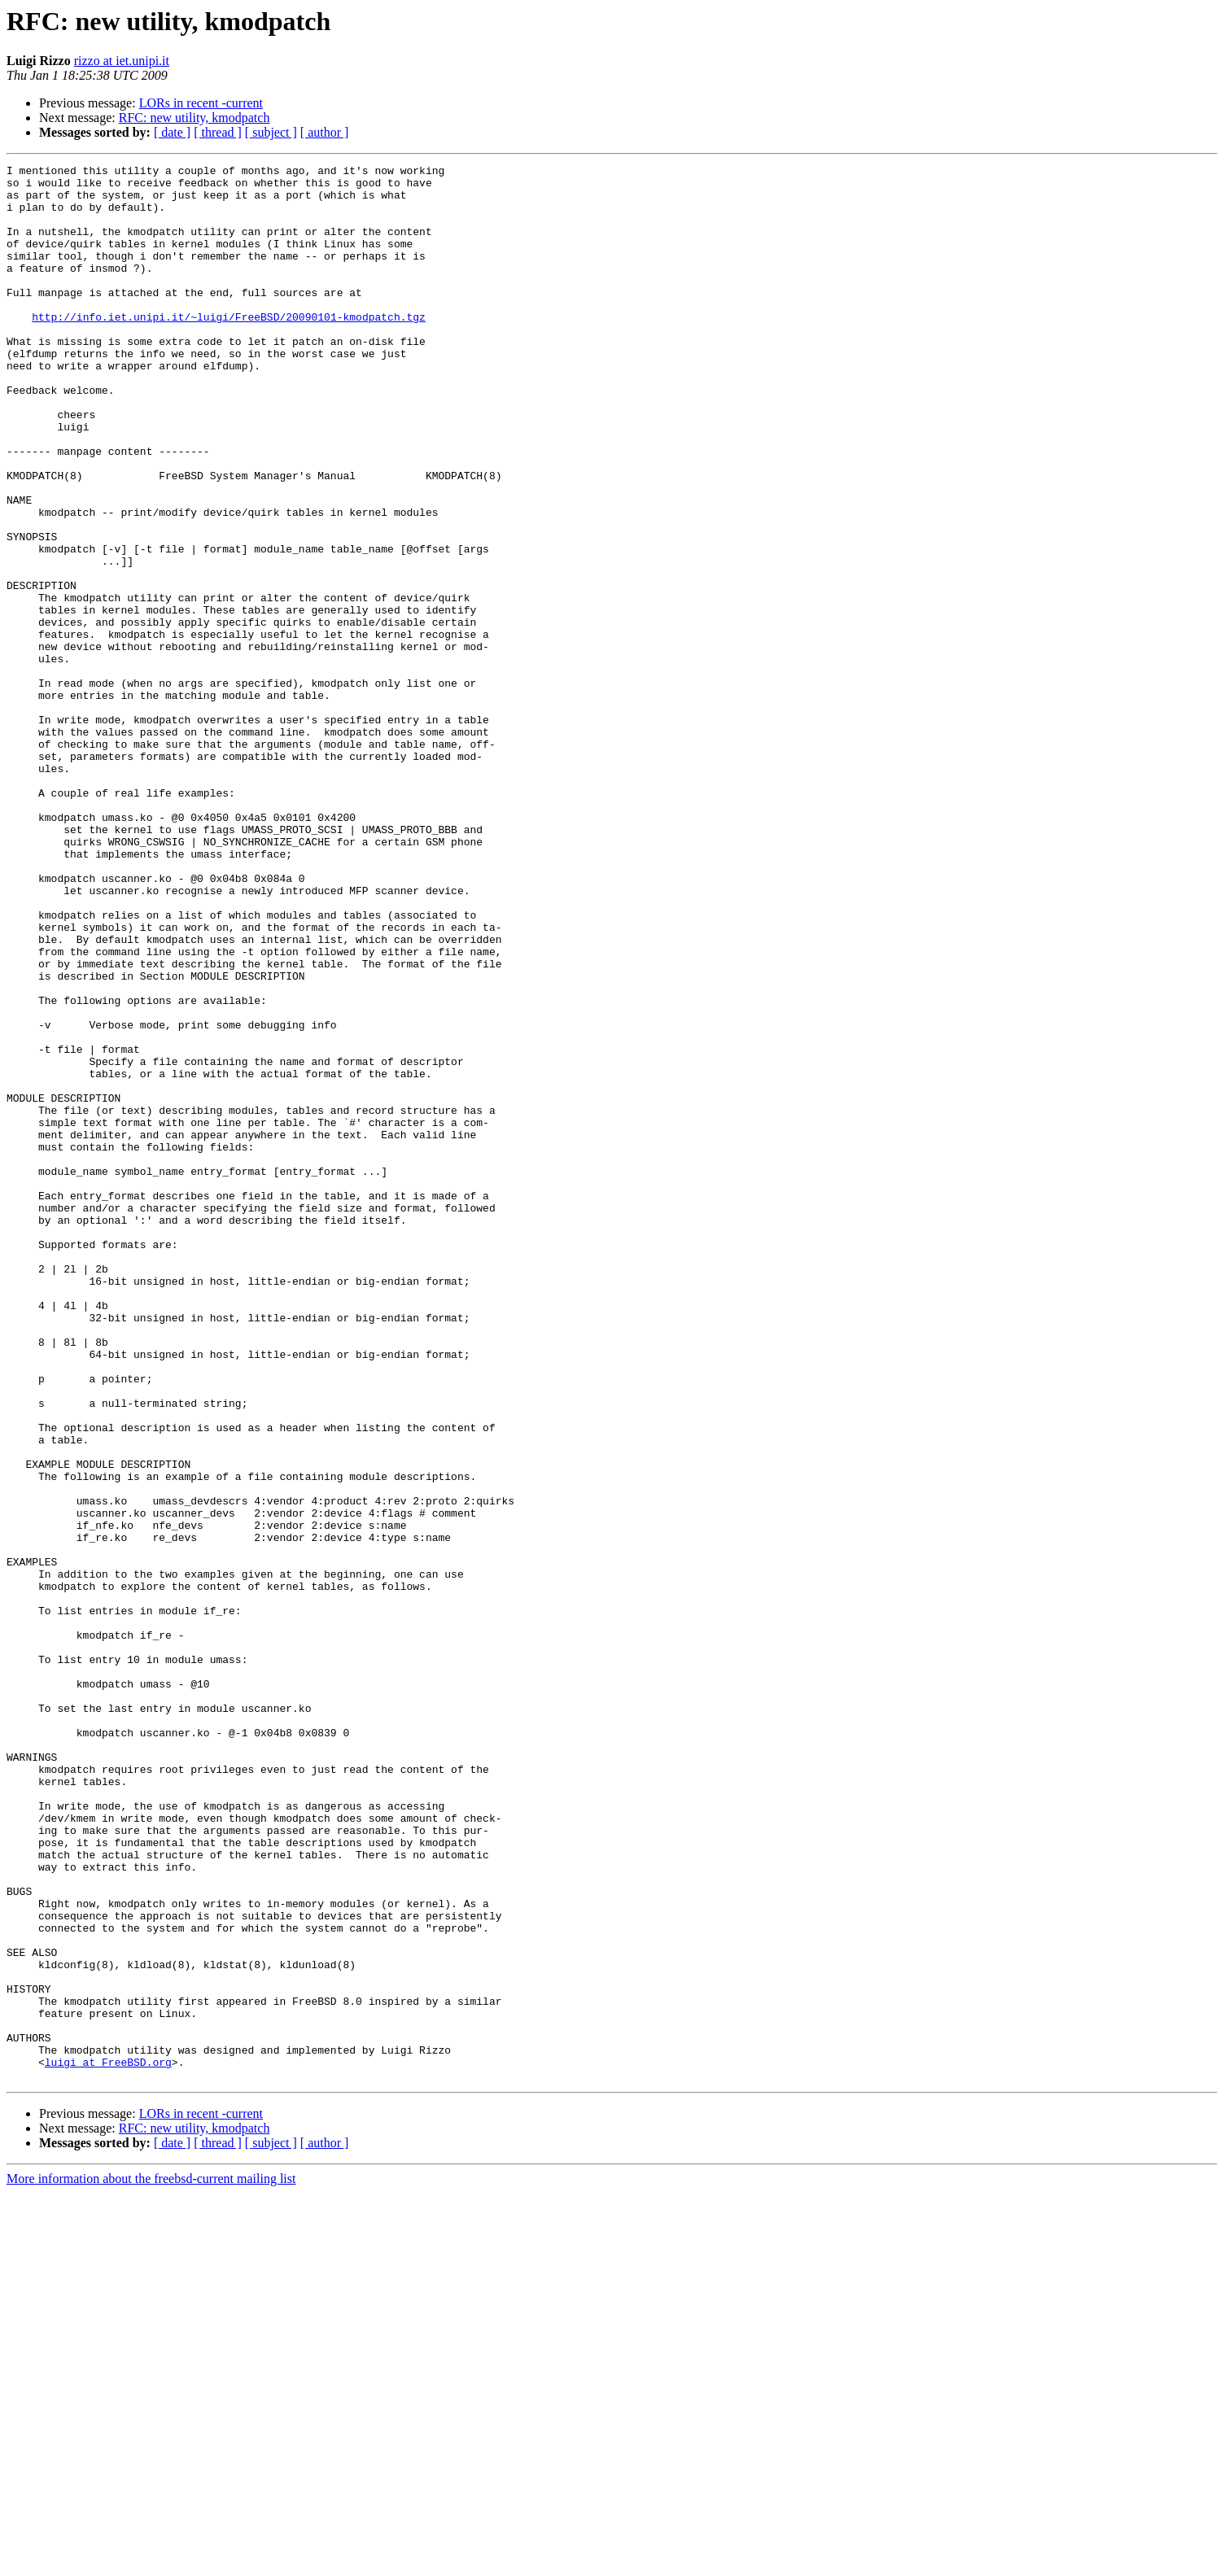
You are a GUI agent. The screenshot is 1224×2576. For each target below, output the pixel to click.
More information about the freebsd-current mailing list (151, 2562)
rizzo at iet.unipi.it (121, 61)
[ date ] (172, 132)
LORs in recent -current (201, 103)
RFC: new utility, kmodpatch (194, 117)
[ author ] (324, 132)
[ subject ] (271, 132)
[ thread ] (218, 132)
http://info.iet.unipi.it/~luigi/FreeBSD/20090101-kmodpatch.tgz (229, 348)
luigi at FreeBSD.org (108, 2442)
